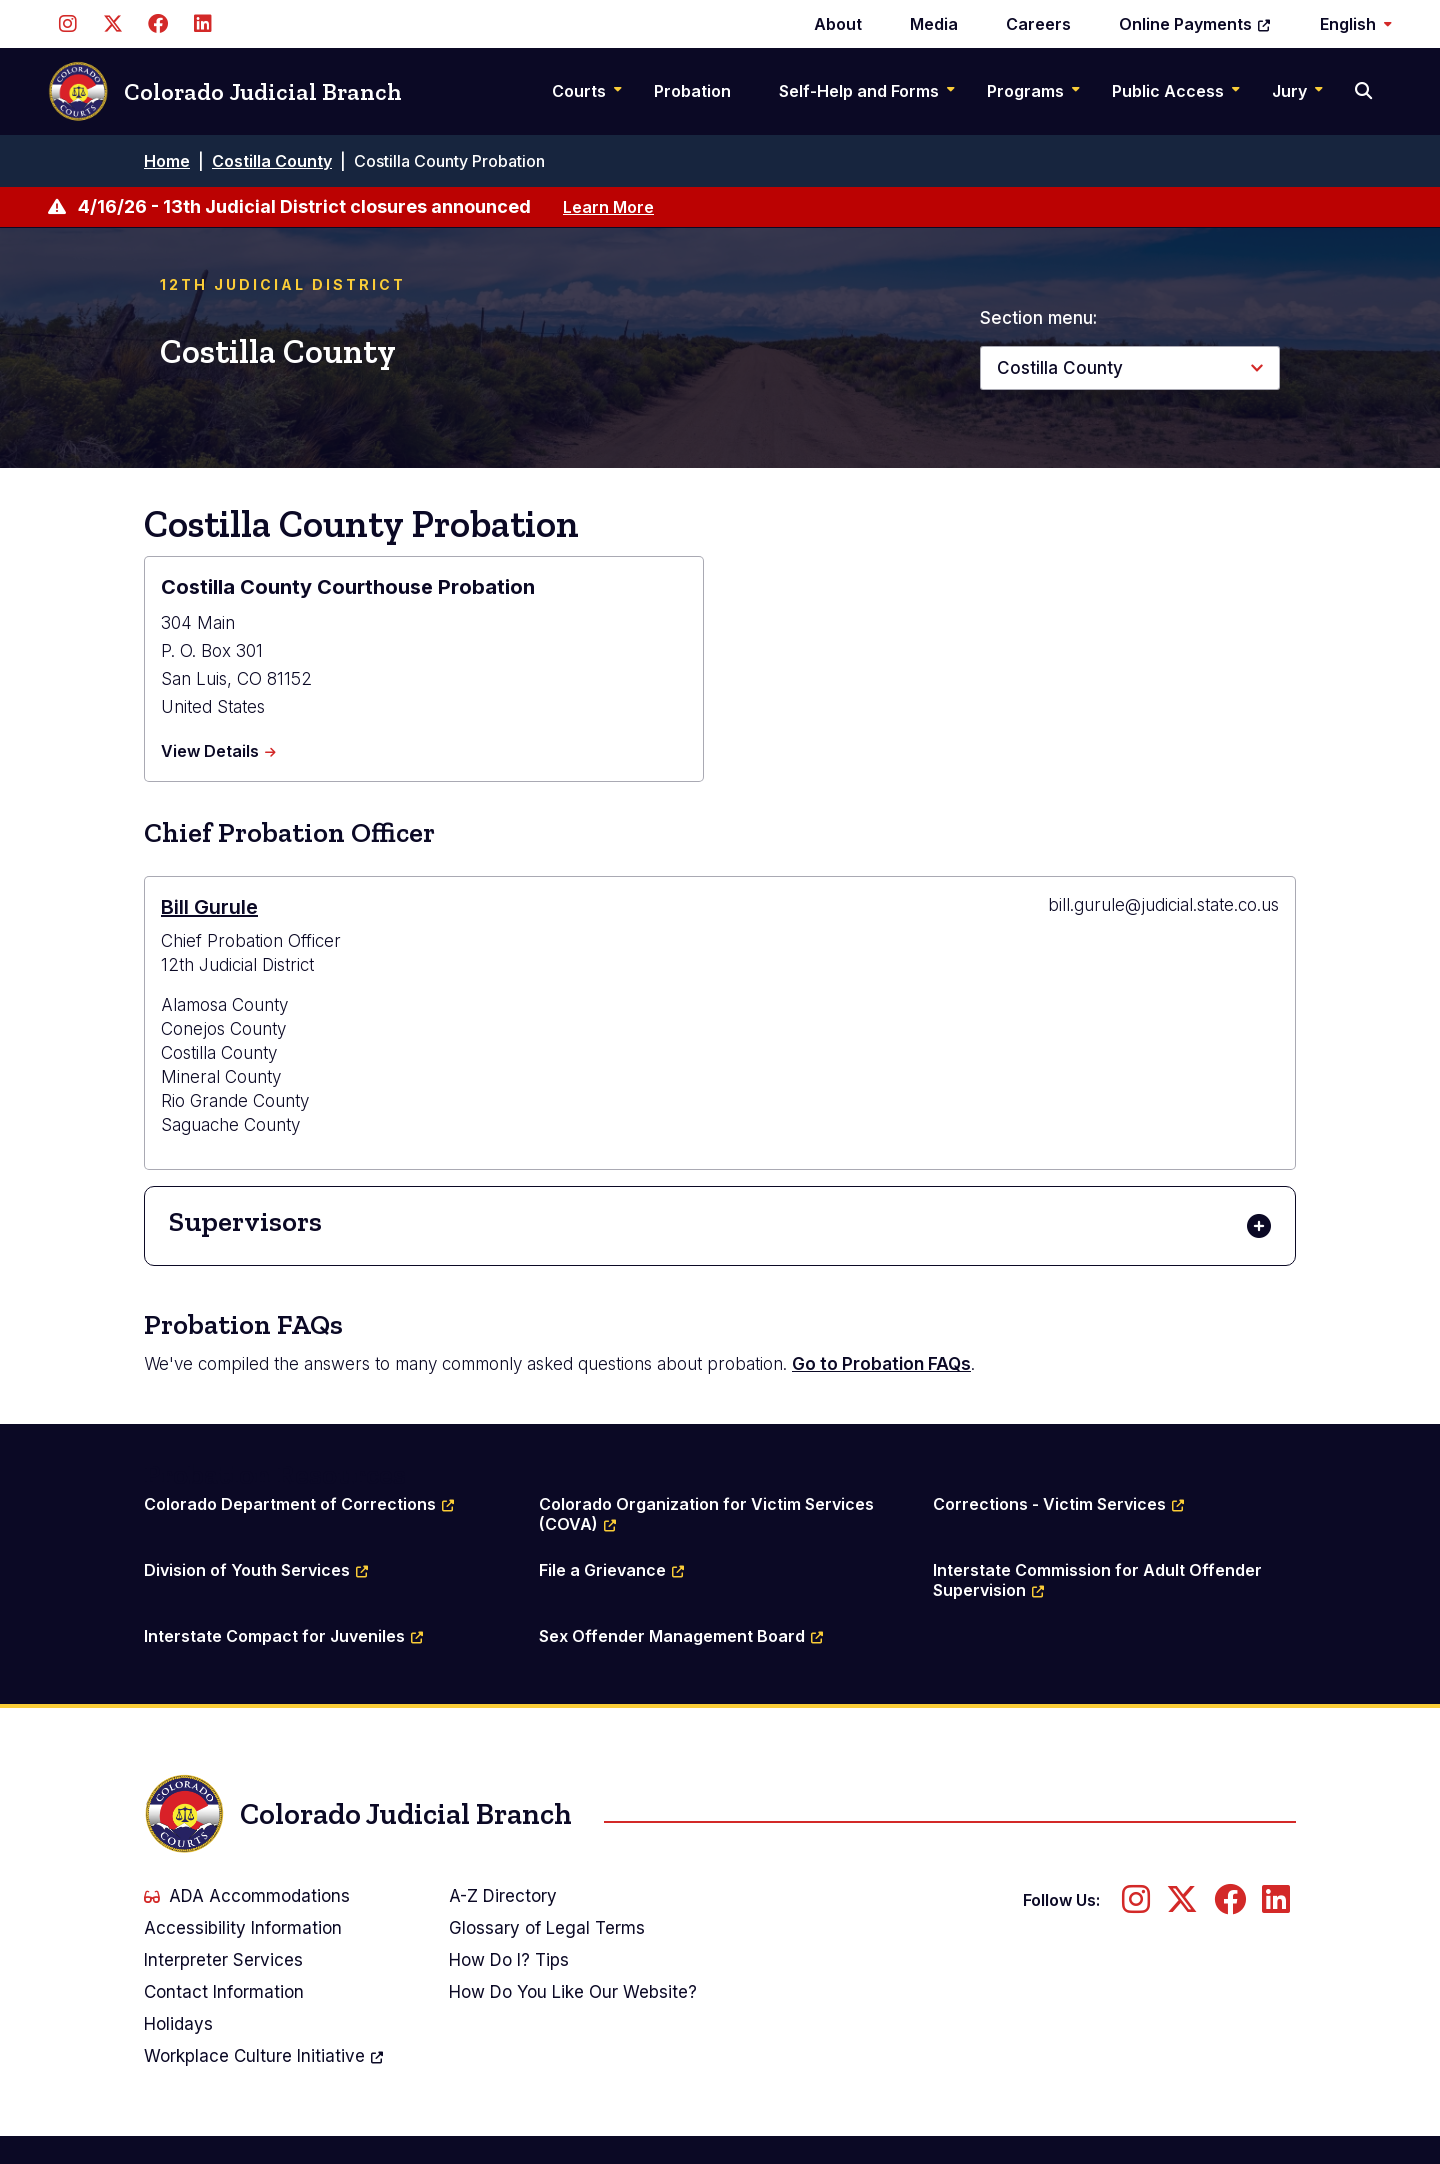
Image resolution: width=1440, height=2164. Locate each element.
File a (612, 1570)
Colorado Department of (300, 1504)
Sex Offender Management (682, 1636)
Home (167, 161)
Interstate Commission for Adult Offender (1099, 1580)
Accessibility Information (243, 1928)
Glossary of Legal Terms (547, 1928)
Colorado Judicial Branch (225, 91)
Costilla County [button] (1060, 368)
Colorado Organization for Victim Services (708, 1514)
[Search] (1365, 91)
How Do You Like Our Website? (573, 1992)
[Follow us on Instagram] (67, 24)
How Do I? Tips (509, 1960)
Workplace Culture (264, 2056)
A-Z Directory (503, 1896)
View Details (218, 752)
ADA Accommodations (247, 1896)
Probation (692, 91)
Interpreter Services (223, 1960)
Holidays (178, 2024)
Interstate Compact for (284, 1636)
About (838, 24)
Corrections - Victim (1059, 1504)
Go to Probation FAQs (881, 1364)
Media (934, 24)
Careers (1038, 24)
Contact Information (224, 1992)
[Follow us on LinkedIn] (202, 24)
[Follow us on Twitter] (112, 24)
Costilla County (272, 161)
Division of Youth (257, 1570)
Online (1195, 24)
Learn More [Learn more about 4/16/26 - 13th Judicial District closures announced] (608, 207)
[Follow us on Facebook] (157, 24)
